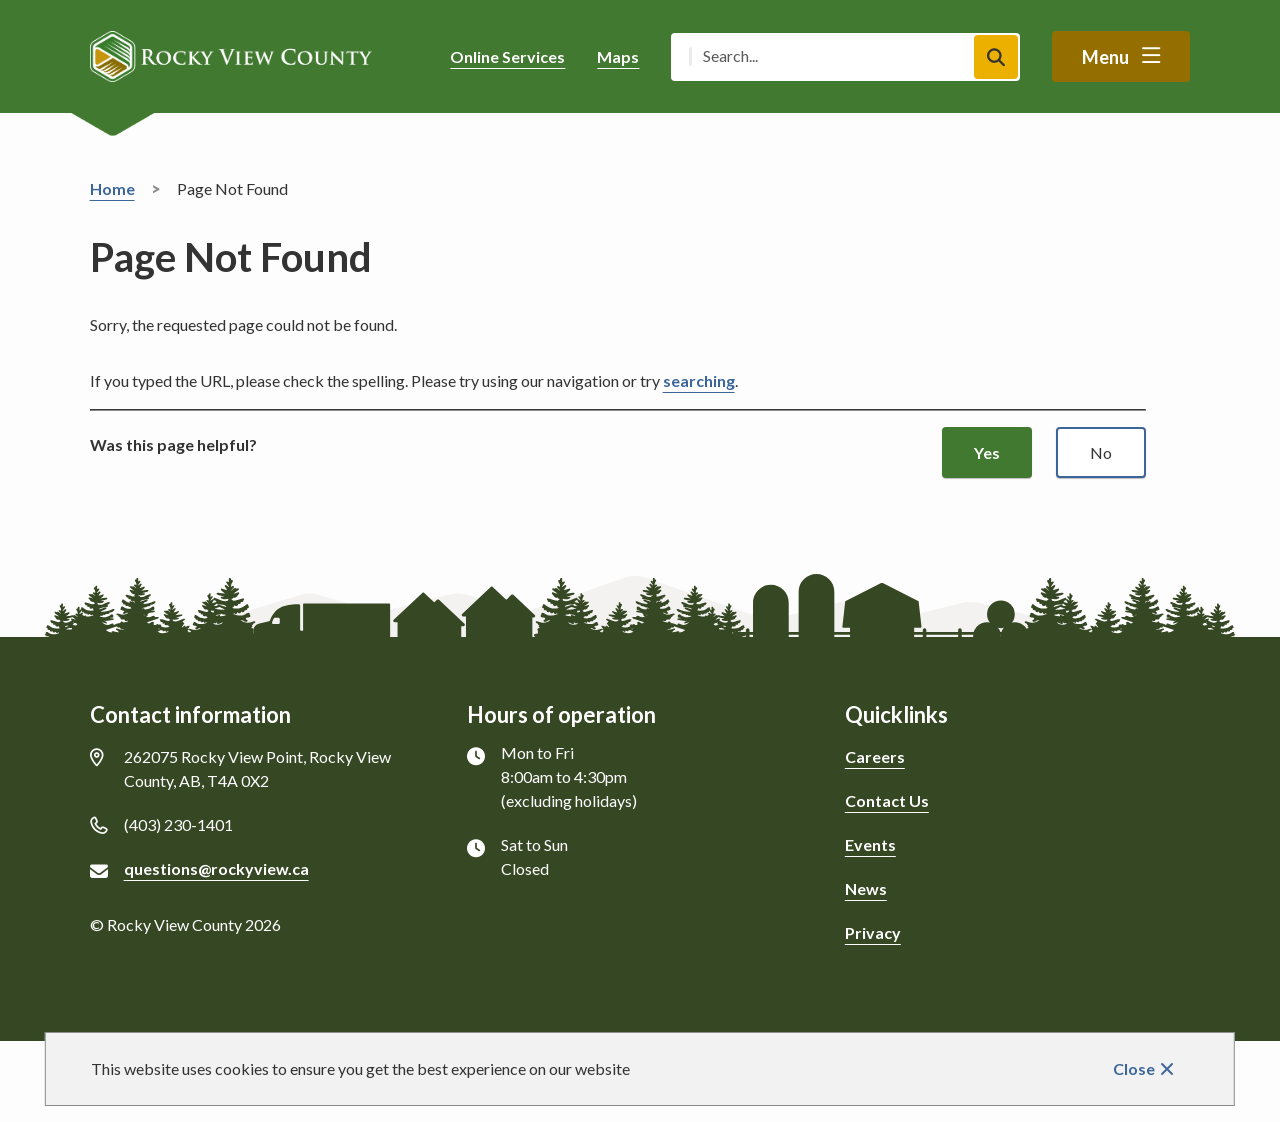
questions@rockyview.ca (216, 868)
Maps (618, 56)
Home (112, 188)
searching (699, 380)
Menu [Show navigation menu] (1105, 57)
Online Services (507, 56)
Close (1134, 1068)
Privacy (873, 932)
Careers (875, 756)
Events (870, 844)
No (1101, 452)
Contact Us (887, 800)
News (866, 888)
